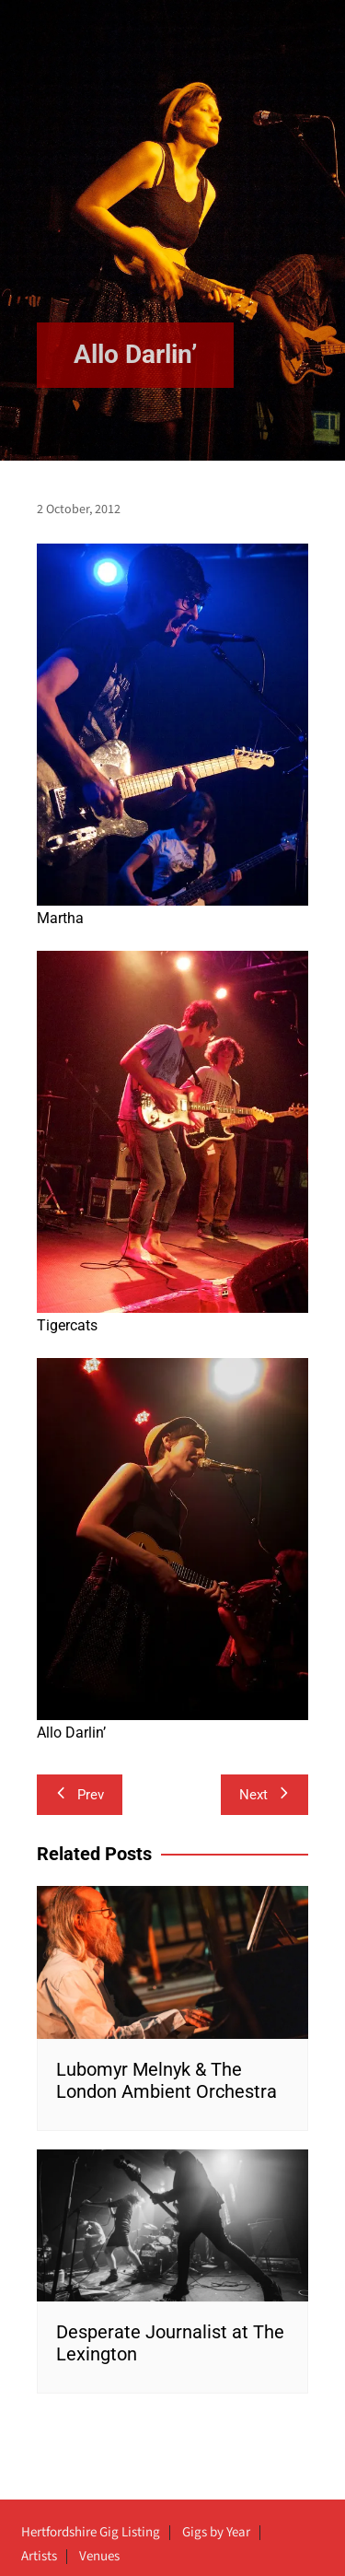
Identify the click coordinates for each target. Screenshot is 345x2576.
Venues (99, 2556)
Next (264, 1794)
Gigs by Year (216, 2532)
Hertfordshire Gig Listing (90, 2532)
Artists (39, 2556)
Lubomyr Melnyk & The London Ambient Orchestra (166, 2080)
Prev (79, 1794)
